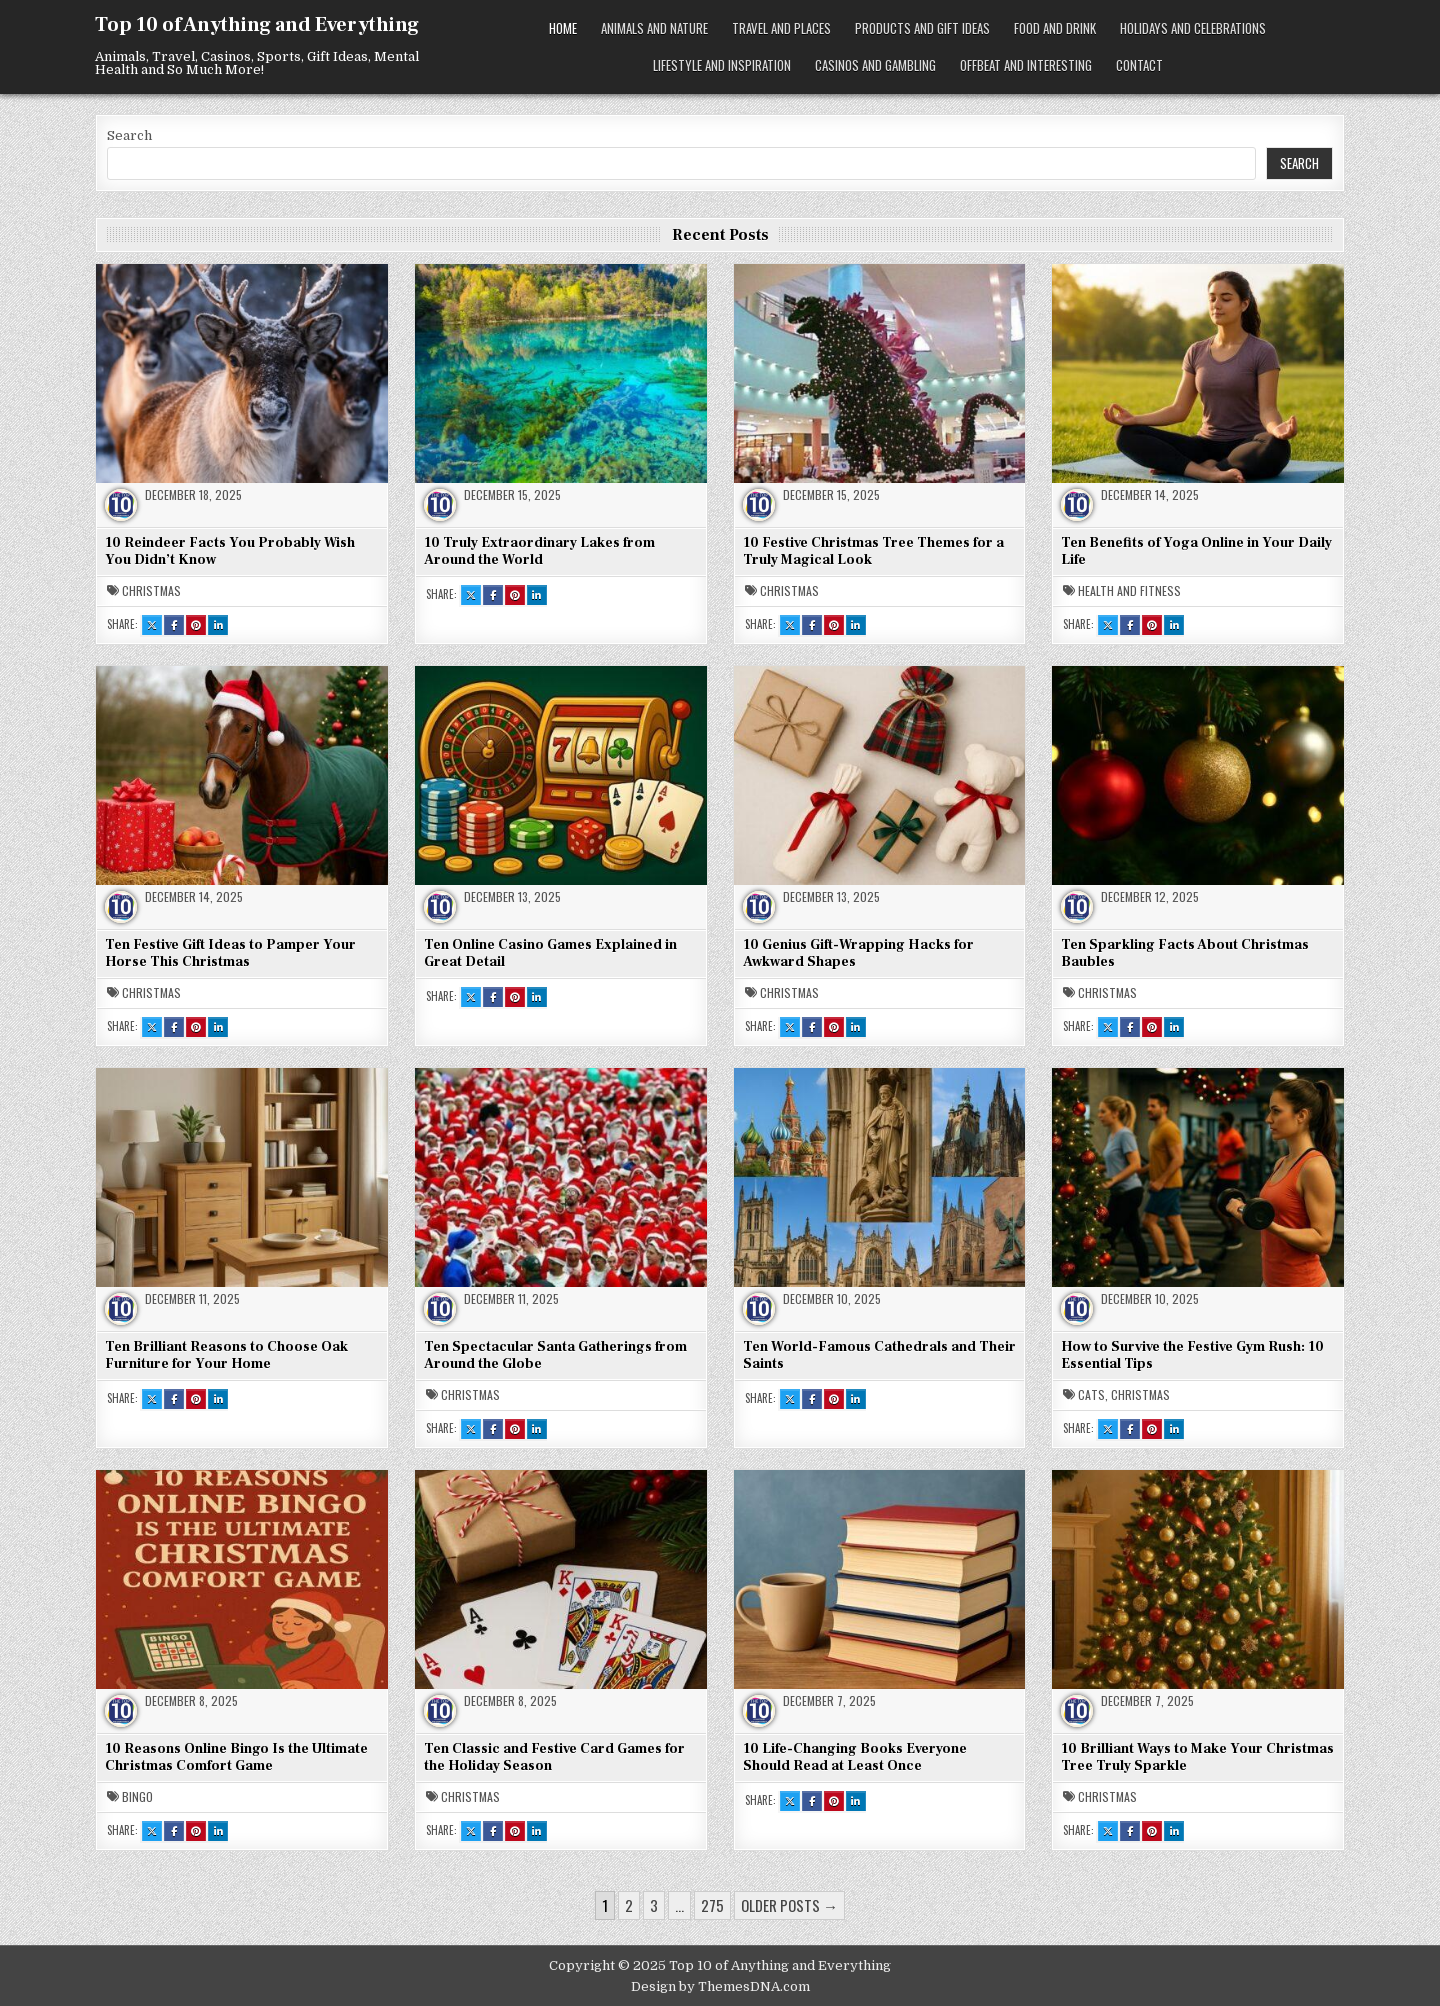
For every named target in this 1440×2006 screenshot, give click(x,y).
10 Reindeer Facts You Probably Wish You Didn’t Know (230, 551)
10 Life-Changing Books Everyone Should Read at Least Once (855, 1757)
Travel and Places (781, 28)
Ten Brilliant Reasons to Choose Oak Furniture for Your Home (226, 1355)
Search (129, 135)
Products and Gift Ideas (922, 28)
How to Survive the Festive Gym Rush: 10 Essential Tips (1192, 1355)
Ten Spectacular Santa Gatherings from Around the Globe (555, 1355)
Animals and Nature (654, 28)
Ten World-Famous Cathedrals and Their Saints (879, 1355)
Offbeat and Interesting (1026, 65)
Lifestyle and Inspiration (722, 65)
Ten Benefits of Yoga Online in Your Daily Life (1196, 551)
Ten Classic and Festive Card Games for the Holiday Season (554, 1757)
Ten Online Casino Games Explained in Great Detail (550, 953)
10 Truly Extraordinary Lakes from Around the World (539, 551)
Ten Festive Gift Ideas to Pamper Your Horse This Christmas (230, 953)
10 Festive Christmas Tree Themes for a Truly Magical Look (873, 551)
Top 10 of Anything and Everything (257, 25)
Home (563, 28)
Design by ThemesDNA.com (720, 1986)
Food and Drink (1055, 28)
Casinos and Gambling (875, 65)
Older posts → (789, 1905)
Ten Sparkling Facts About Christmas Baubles (1185, 953)
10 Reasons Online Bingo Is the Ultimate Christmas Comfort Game (236, 1757)
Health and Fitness (1129, 591)
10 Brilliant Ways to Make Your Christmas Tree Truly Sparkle (1197, 1757)
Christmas (151, 591)
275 (712, 1905)
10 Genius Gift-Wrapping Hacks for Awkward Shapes (858, 953)
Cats (1091, 1395)
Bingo (137, 1797)
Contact (1139, 65)
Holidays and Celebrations (1193, 28)
